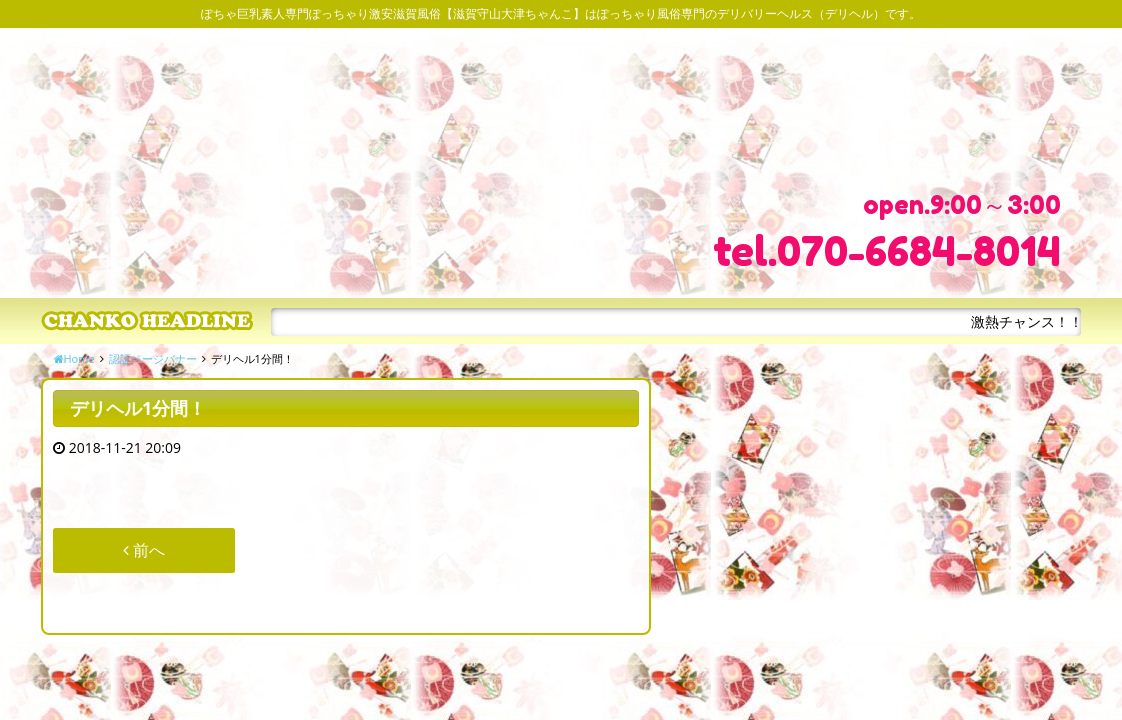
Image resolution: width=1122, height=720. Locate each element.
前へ (144, 550)
